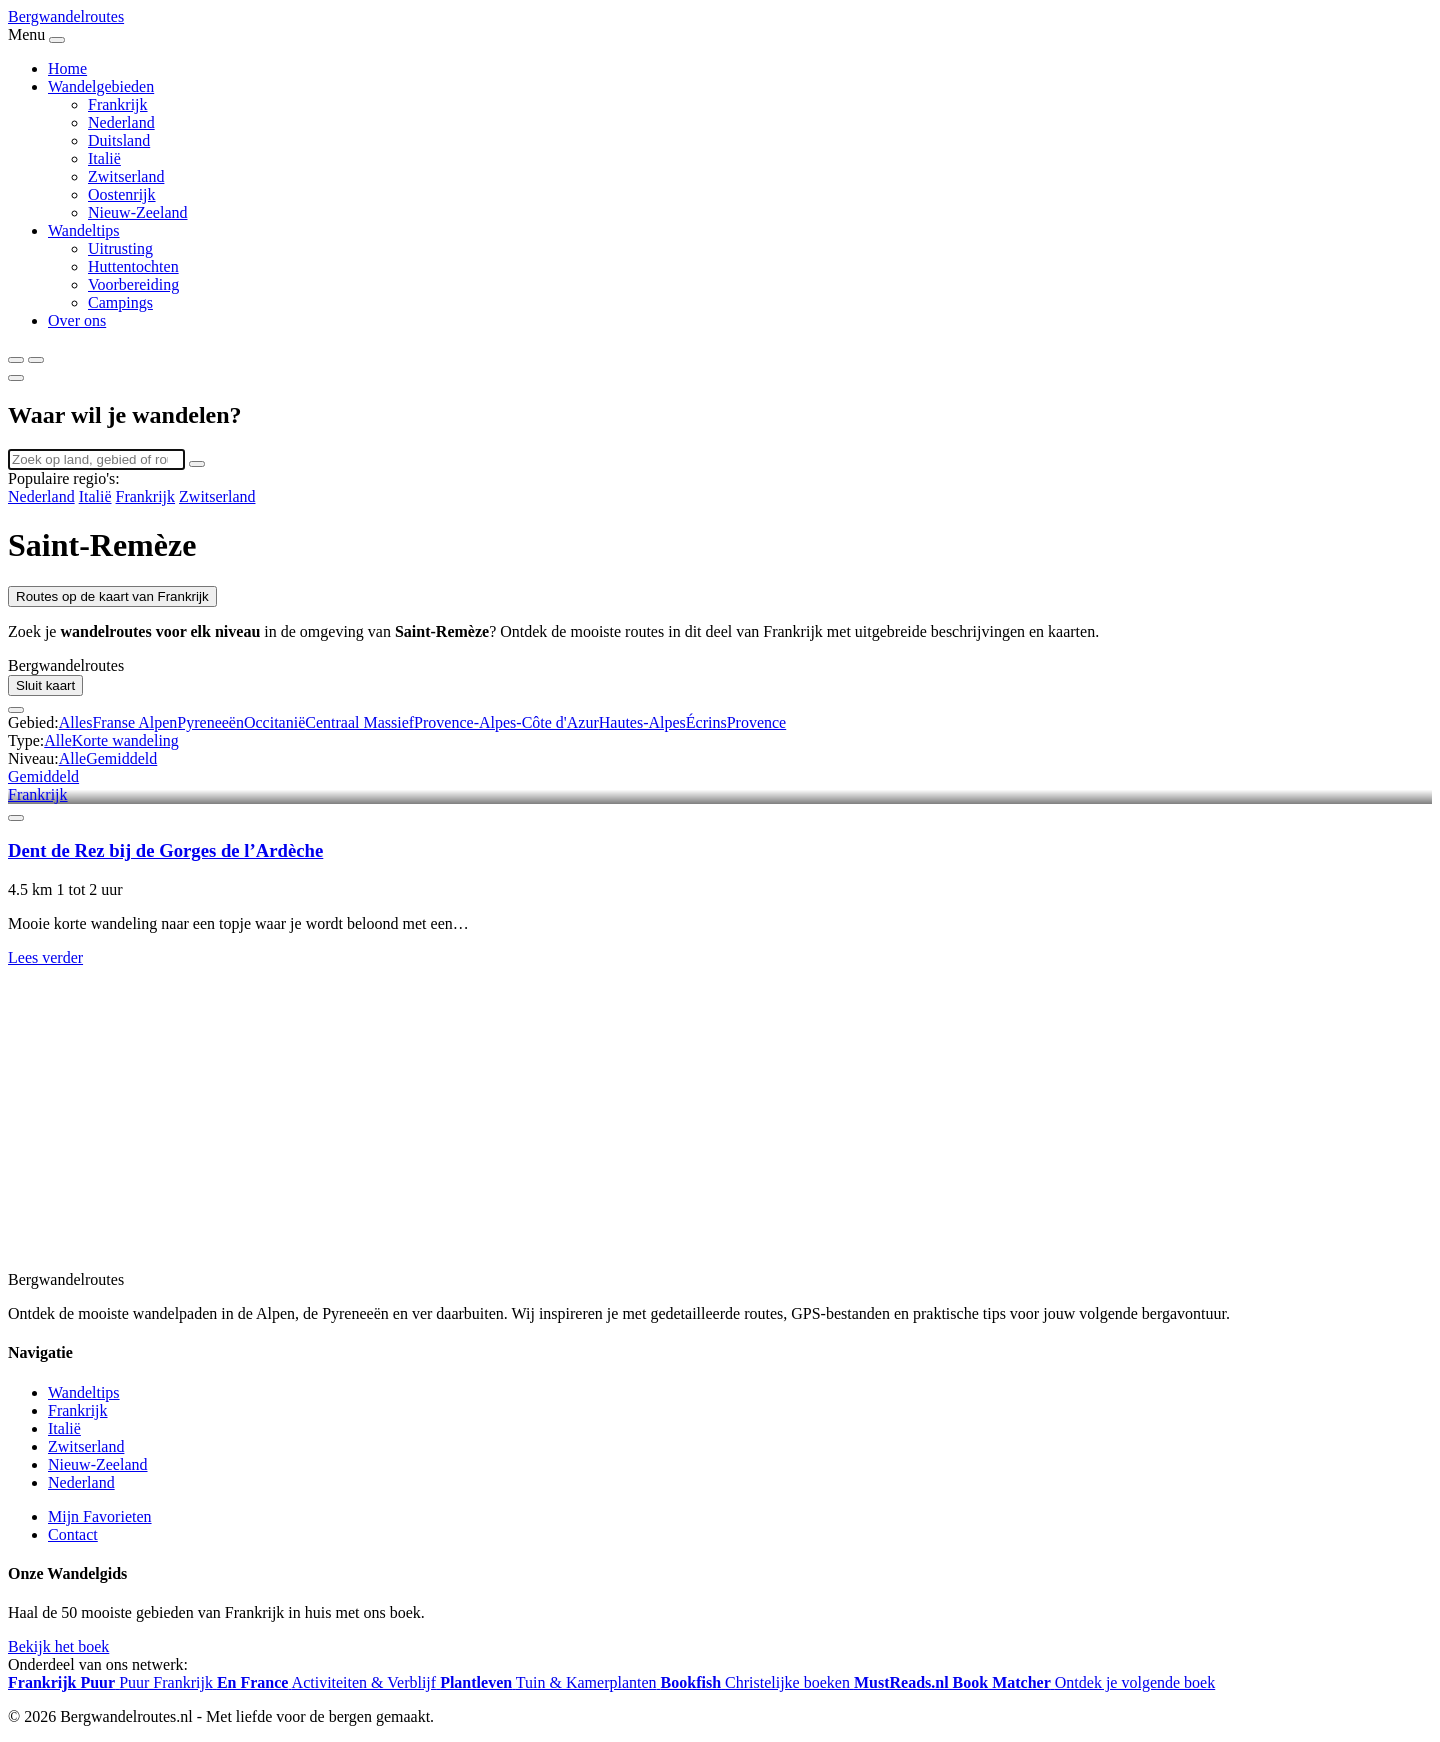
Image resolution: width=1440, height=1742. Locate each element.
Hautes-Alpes (642, 722)
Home (67, 68)
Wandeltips (84, 230)
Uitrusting (120, 248)
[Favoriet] (16, 818)
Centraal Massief (359, 722)
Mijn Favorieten (100, 1516)
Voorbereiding (133, 284)
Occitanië (274, 722)
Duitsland (119, 140)
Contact (73, 1534)
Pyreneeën (210, 722)
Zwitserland (126, 176)
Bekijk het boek (58, 1646)
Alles (76, 722)
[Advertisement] (608, 1129)
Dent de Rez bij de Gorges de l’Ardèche (165, 850)
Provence (757, 722)
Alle (58, 740)
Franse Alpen (134, 722)
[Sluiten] (16, 378)
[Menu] (36, 360)
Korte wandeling (125, 740)
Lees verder (45, 957)
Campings (120, 302)
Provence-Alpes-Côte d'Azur (506, 722)
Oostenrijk (122, 194)
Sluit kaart (45, 685)
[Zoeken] (16, 360)
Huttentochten (133, 266)
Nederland (121, 122)
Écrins (706, 722)
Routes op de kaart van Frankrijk (112, 596)
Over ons (77, 320)
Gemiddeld (121, 758)
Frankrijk (118, 104)
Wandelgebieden (101, 86)
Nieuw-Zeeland (138, 212)
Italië (104, 158)
